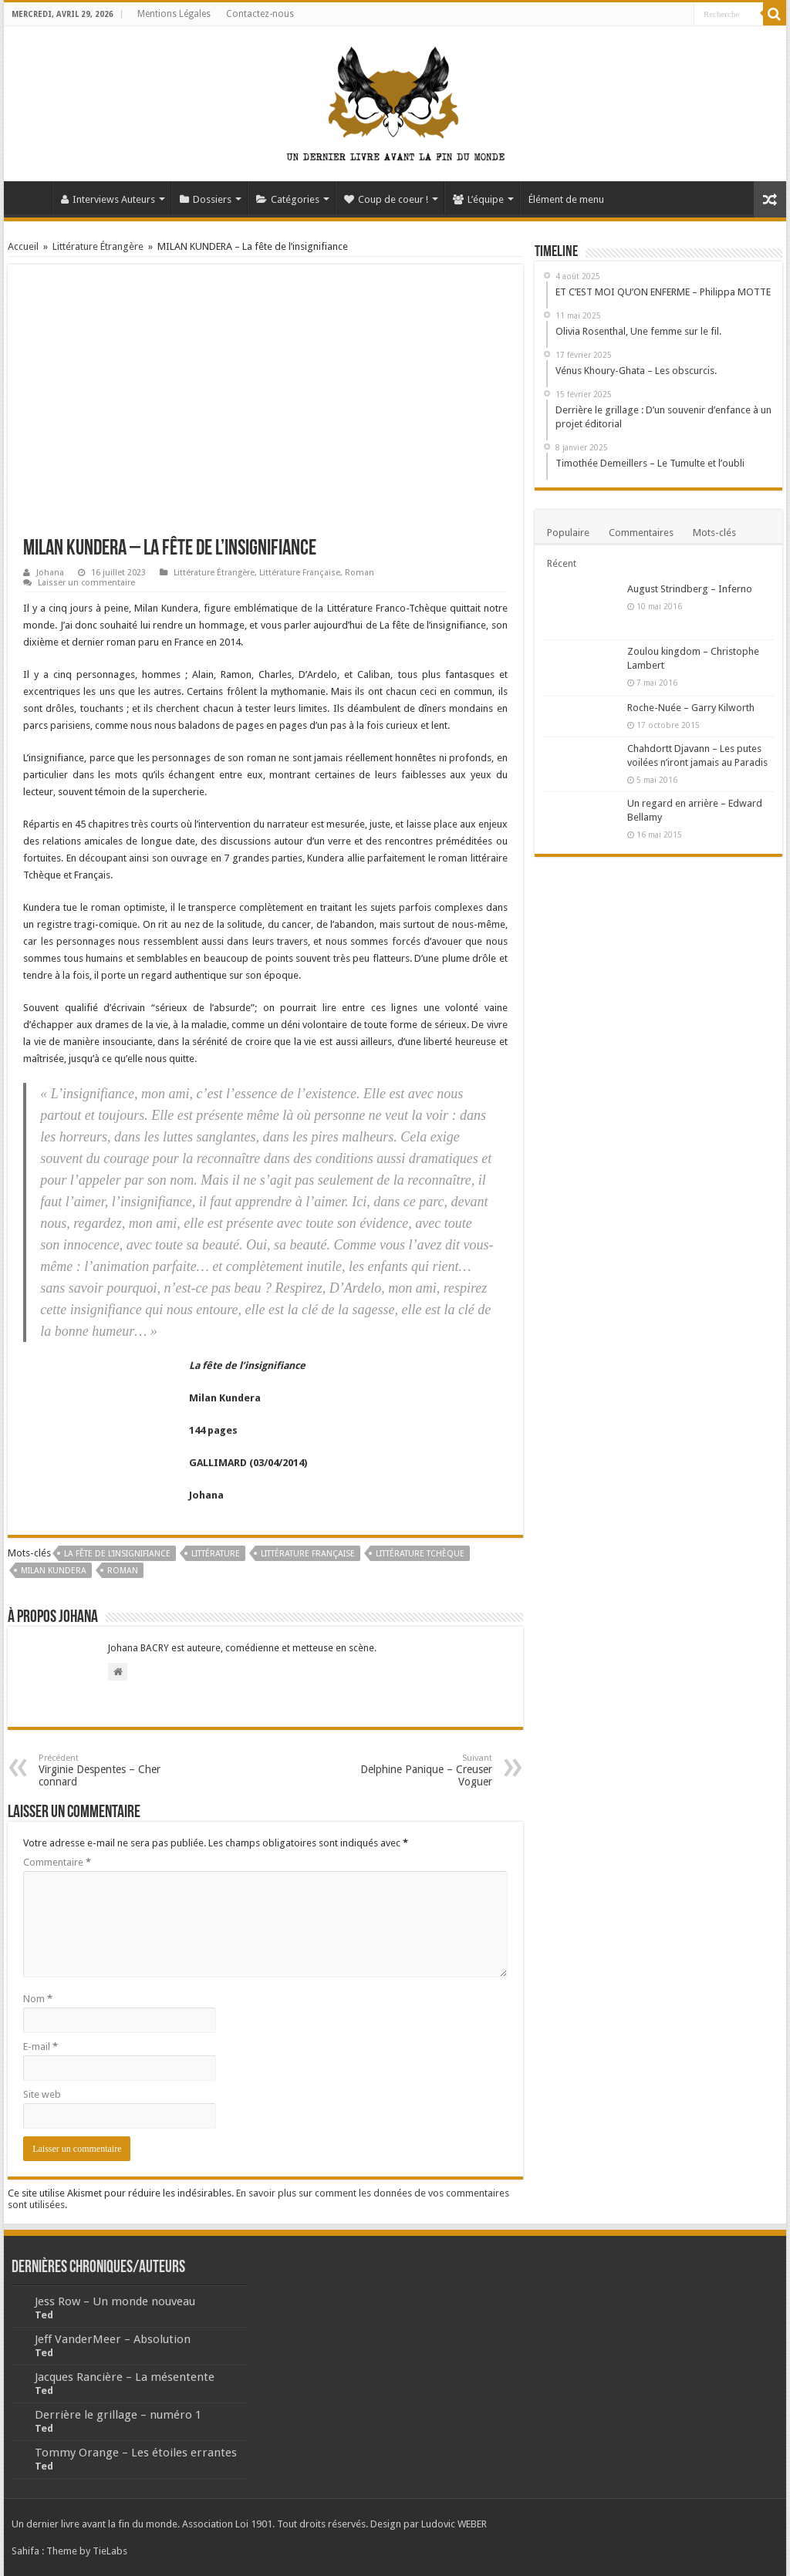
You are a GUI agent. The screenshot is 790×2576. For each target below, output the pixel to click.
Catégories (287, 199)
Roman (359, 573)
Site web (42, 2094)
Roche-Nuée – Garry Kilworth (691, 707)
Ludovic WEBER (454, 2524)
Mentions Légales (174, 13)
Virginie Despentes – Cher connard (118, 1770)
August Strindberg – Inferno (689, 589)
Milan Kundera (53, 1571)
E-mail (40, 2046)
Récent (561, 563)
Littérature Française (299, 573)
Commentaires (641, 532)
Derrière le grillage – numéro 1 (118, 2415)
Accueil (32, 197)
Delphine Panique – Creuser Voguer (413, 1770)
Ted (44, 2315)
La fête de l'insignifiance (117, 1554)
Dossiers (205, 199)
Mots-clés (714, 532)
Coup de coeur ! (386, 199)
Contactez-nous (260, 13)
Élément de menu (566, 199)
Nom (37, 1998)
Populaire (568, 532)
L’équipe (478, 199)
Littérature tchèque (420, 1554)
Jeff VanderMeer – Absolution (113, 2339)
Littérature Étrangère (97, 246)
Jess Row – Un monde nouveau (115, 2301)
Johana (50, 573)
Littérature (215, 1554)
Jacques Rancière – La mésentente (124, 2377)
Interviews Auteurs (108, 199)
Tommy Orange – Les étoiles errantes (136, 2453)
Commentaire (57, 1862)
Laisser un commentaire (86, 583)
